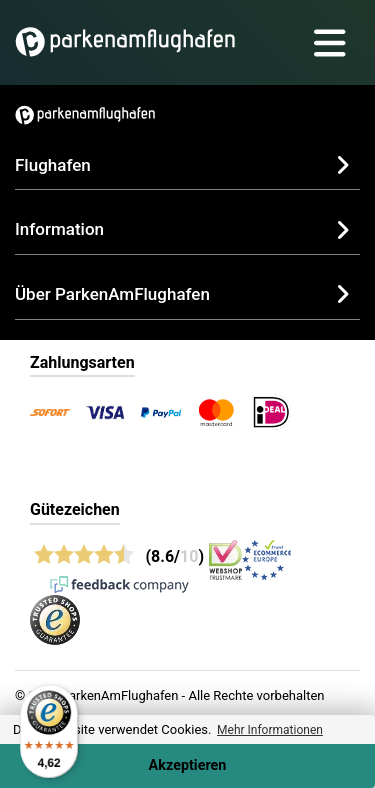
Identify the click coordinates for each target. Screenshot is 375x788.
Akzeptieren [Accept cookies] (188, 765)
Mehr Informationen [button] (270, 730)
